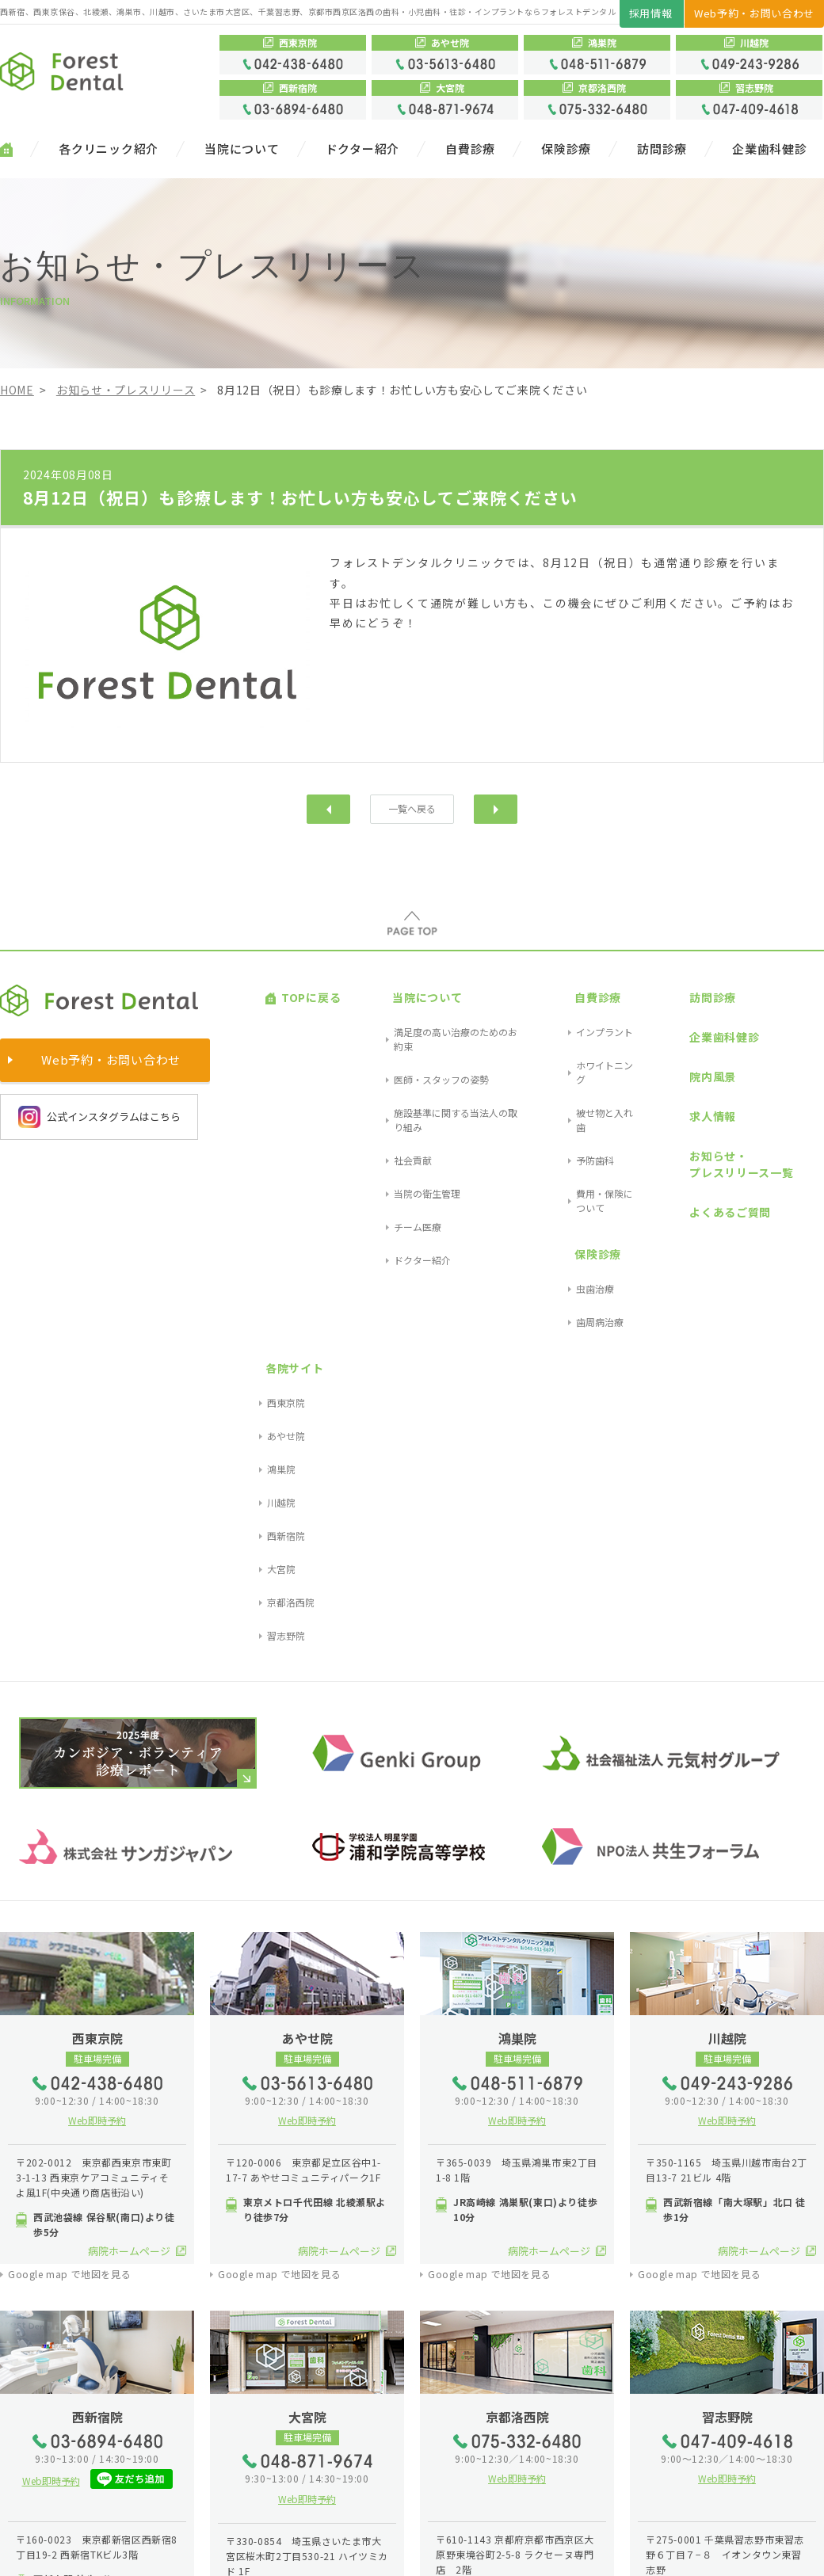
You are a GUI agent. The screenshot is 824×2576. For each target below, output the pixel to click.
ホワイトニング (569, 1025)
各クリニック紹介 (108, 149)
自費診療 (470, 149)
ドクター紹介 (363, 149)
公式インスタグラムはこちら (99, 1115)
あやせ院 (795, 1025)
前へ (328, 808)
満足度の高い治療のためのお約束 (425, 1006)
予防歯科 (555, 1063)
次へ (496, 808)
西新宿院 (795, 1081)
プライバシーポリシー (133, 2551)
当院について (242, 149)
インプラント (564, 1006)
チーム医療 (378, 1100)
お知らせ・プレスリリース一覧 (694, 1077)
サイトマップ (35, 2551)
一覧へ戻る (412, 808)
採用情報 (651, 13)
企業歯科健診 (769, 149)
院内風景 (665, 1027)
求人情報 (665, 1048)
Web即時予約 (97, 1622)
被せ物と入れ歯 (569, 1044)
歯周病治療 (560, 1148)
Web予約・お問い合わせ (754, 13)
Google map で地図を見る (69, 1777)
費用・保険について (579, 1081)
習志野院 (795, 1138)
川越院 (790, 1063)
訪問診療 (662, 149)
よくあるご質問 (682, 1106)
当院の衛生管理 (387, 1081)
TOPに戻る (295, 986)
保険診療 (566, 149)
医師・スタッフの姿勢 (401, 1025)
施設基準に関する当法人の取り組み (430, 1044)
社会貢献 (373, 1063)
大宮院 (790, 1100)
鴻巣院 (790, 1044)
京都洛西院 (799, 1119)
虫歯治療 (555, 1129)
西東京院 (795, 1006)
